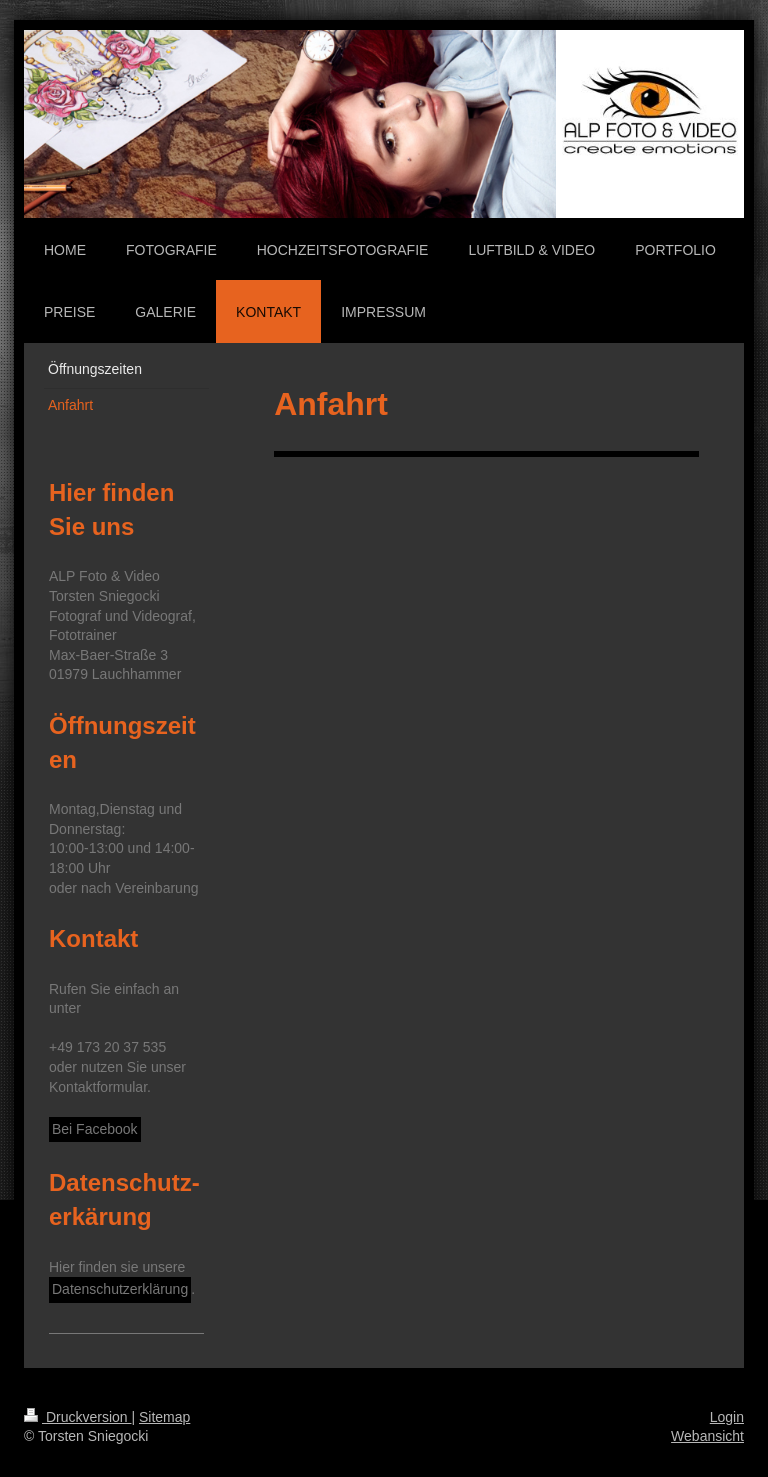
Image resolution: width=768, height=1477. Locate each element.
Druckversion (77, 1417)
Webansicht (707, 1436)
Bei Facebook (95, 1129)
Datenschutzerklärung (120, 1289)
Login (727, 1417)
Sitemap (164, 1417)
